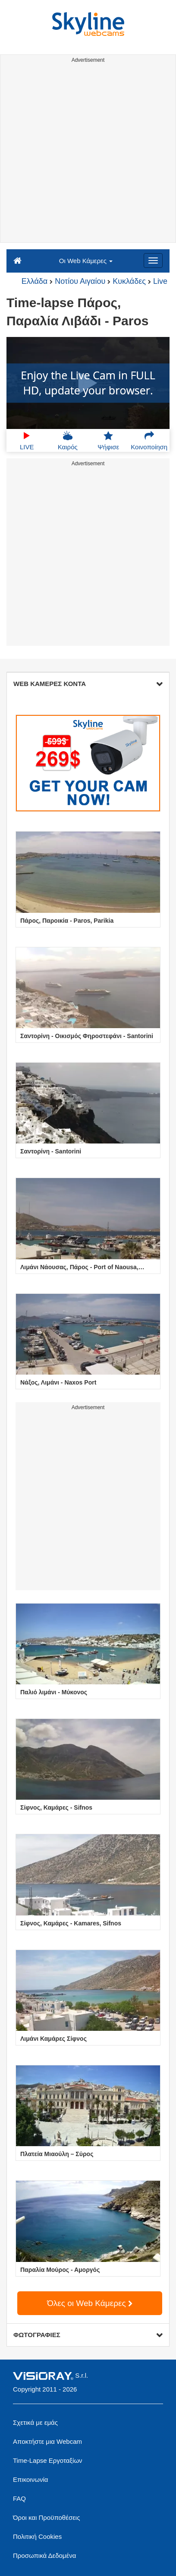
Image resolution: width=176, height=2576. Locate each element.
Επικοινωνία (30, 2479)
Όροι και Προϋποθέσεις (46, 2517)
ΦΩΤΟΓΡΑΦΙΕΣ (88, 2334)
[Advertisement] (88, 154)
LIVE (27, 441)
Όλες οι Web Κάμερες (89, 2303)
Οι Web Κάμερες (86, 260)
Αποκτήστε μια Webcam (47, 2441)
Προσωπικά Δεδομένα (44, 2555)
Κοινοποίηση (149, 441)
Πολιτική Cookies (37, 2536)
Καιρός (68, 441)
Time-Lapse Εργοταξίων (47, 2460)
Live (160, 281)
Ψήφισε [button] (108, 441)
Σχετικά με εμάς (35, 2422)
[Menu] (153, 260)
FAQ (19, 2498)
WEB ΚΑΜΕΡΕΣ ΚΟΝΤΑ (88, 683)
